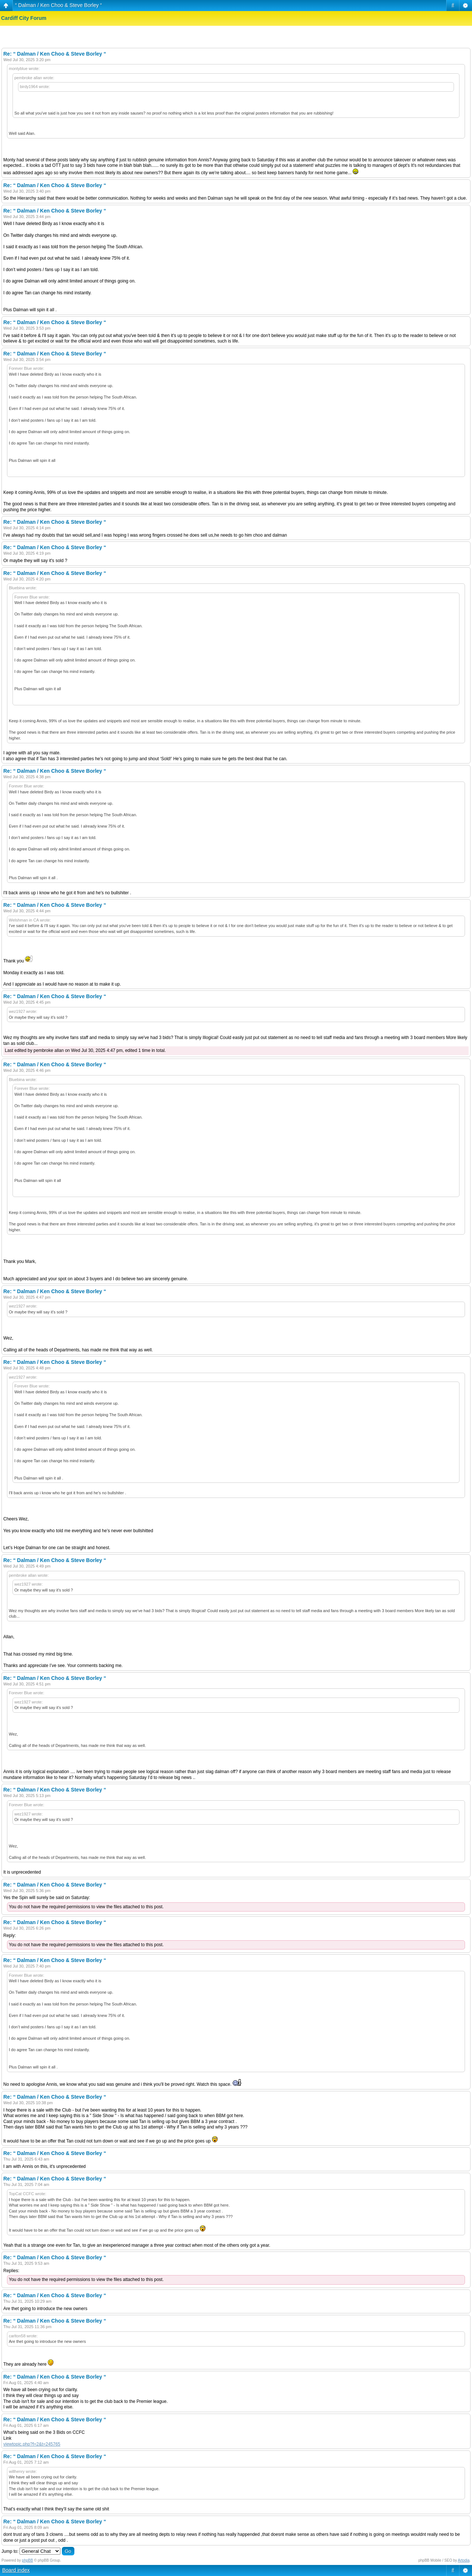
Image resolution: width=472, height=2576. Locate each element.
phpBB (27, 2560)
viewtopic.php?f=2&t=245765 (31, 2444)
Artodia (464, 2560)
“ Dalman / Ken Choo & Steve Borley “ (58, 5)
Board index (16, 2570)
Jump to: (9, 2551)
